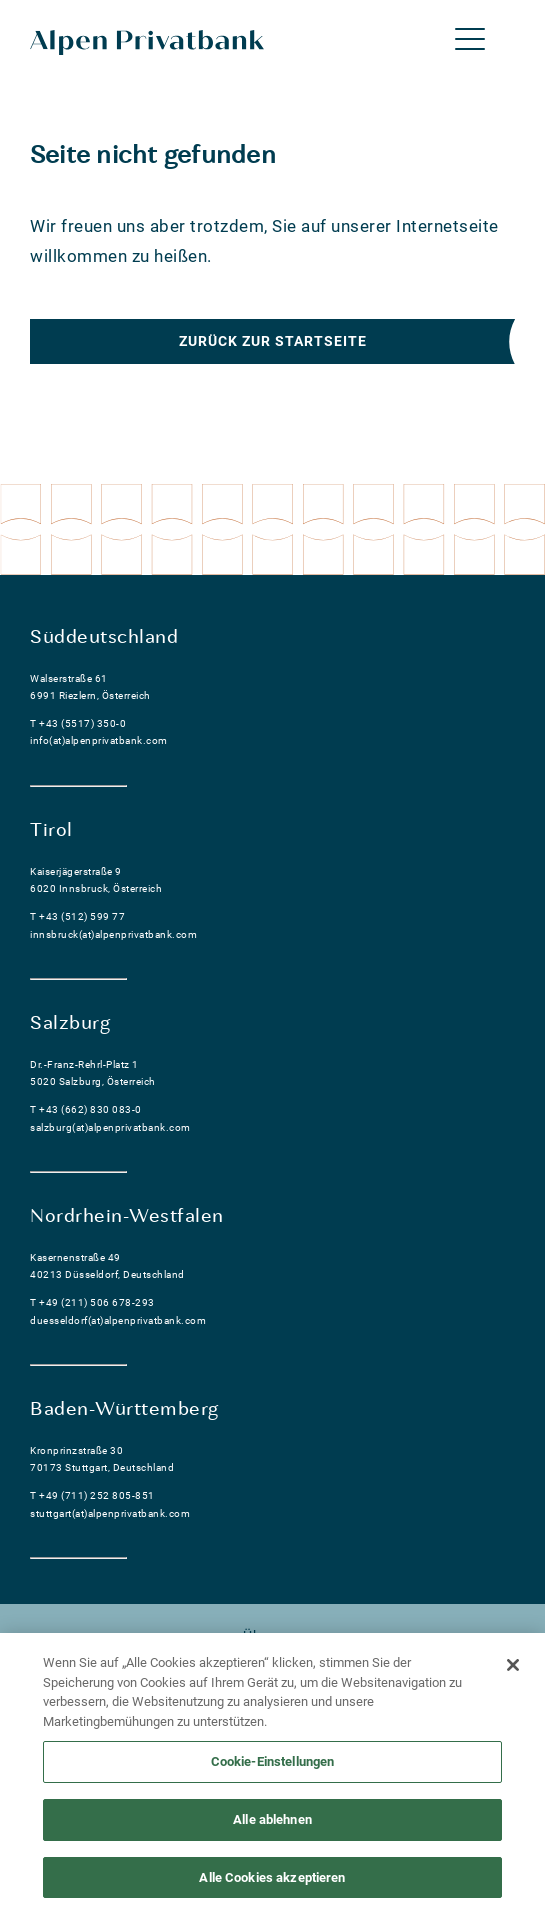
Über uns (272, 1636)
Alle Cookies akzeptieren (272, 1883)
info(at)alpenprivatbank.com (99, 740)
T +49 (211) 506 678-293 (92, 1302)
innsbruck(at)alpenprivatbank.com (113, 934)
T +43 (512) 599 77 (77, 916)
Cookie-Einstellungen (273, 1768)
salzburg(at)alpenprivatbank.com (110, 1127)
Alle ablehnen (272, 1825)
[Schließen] (513, 1672)
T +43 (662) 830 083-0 (86, 1109)
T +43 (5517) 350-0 (78, 723)
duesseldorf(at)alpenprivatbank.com (118, 1320)
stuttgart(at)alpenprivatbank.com (110, 1513)
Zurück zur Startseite (273, 341)
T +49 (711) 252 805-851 (92, 1495)
